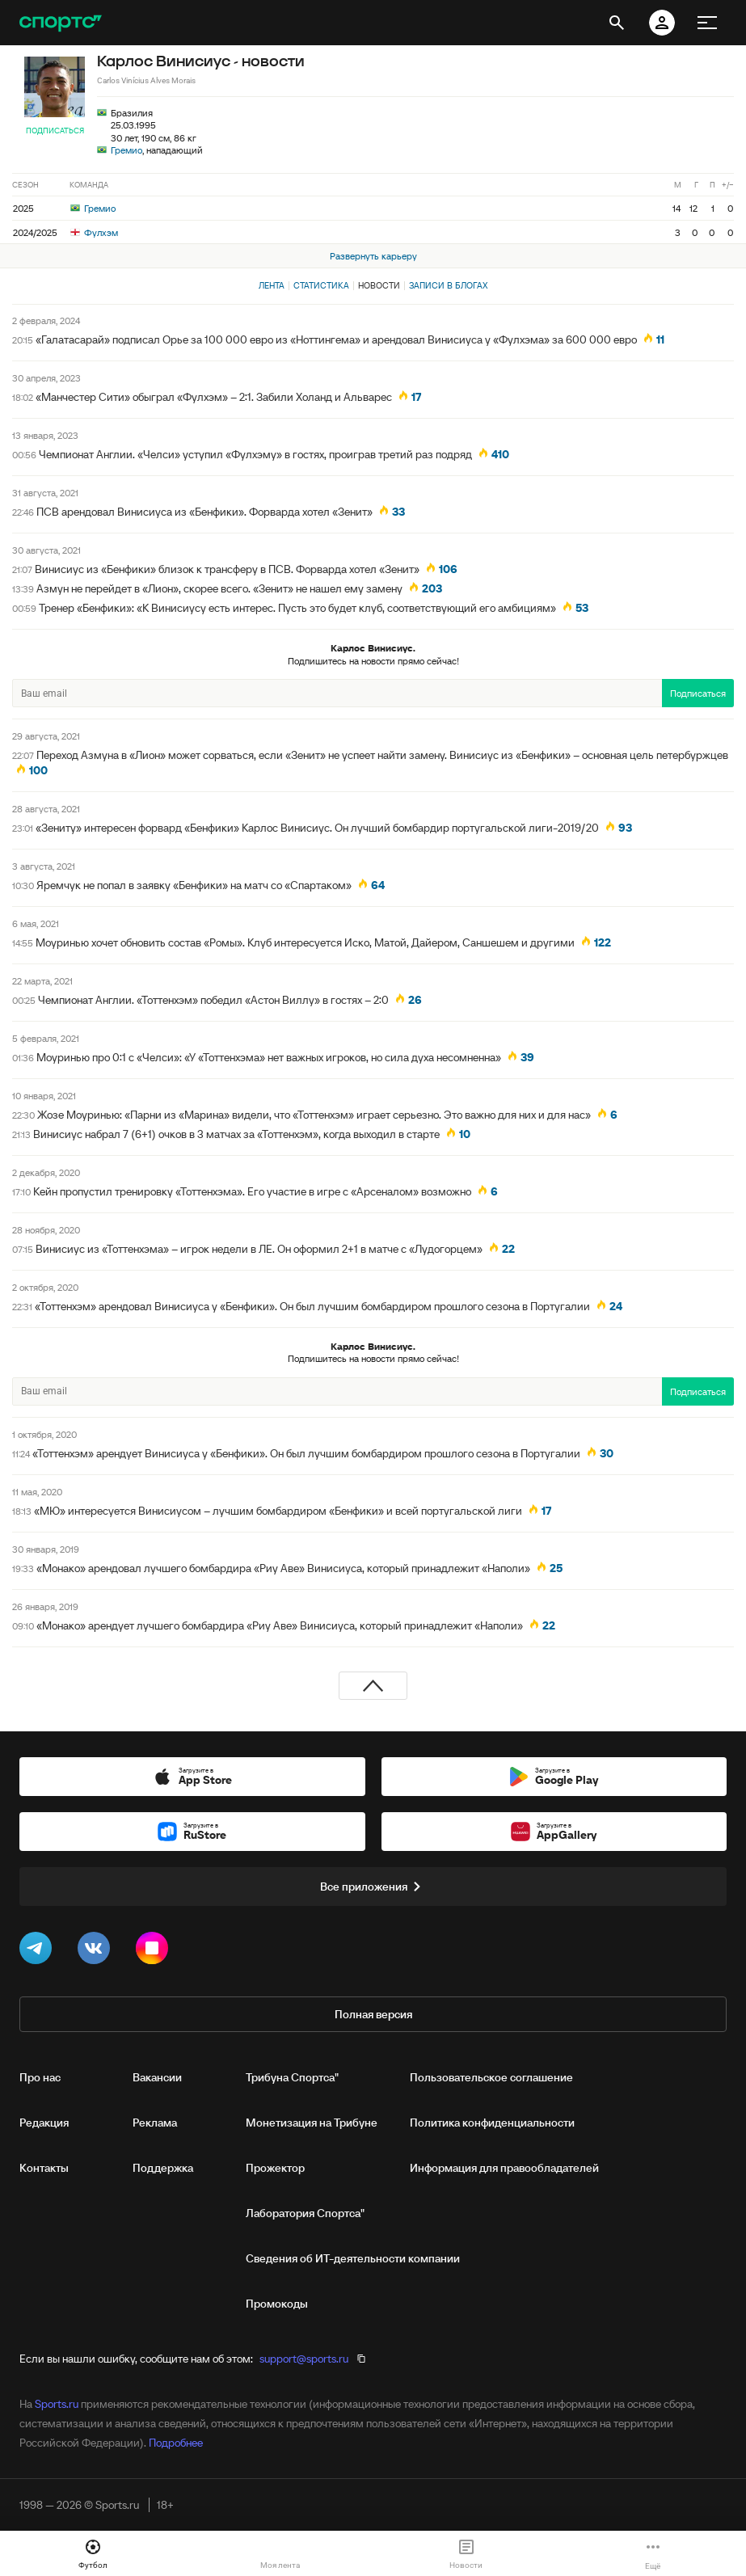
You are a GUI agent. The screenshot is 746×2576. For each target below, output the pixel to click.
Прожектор (275, 2168)
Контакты (44, 2168)
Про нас (40, 2077)
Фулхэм (94, 232)
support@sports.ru (303, 2358)
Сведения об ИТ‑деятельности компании (353, 2258)
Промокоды (277, 2303)
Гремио (126, 150)
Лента (271, 285)
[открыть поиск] (616, 22)
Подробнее (176, 2442)
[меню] (707, 22)
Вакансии (157, 2077)
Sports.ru (56, 2404)
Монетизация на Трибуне (311, 2122)
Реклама (155, 2122)
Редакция (44, 2122)
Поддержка (163, 2168)
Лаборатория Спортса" (305, 2213)
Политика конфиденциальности (492, 2122)
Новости (379, 285)
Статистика (321, 285)
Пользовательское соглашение (491, 2077)
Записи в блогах (448, 285)
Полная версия (373, 2014)
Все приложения (373, 1886)
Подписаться (55, 130)
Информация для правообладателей (504, 2168)
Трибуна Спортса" (292, 2077)
